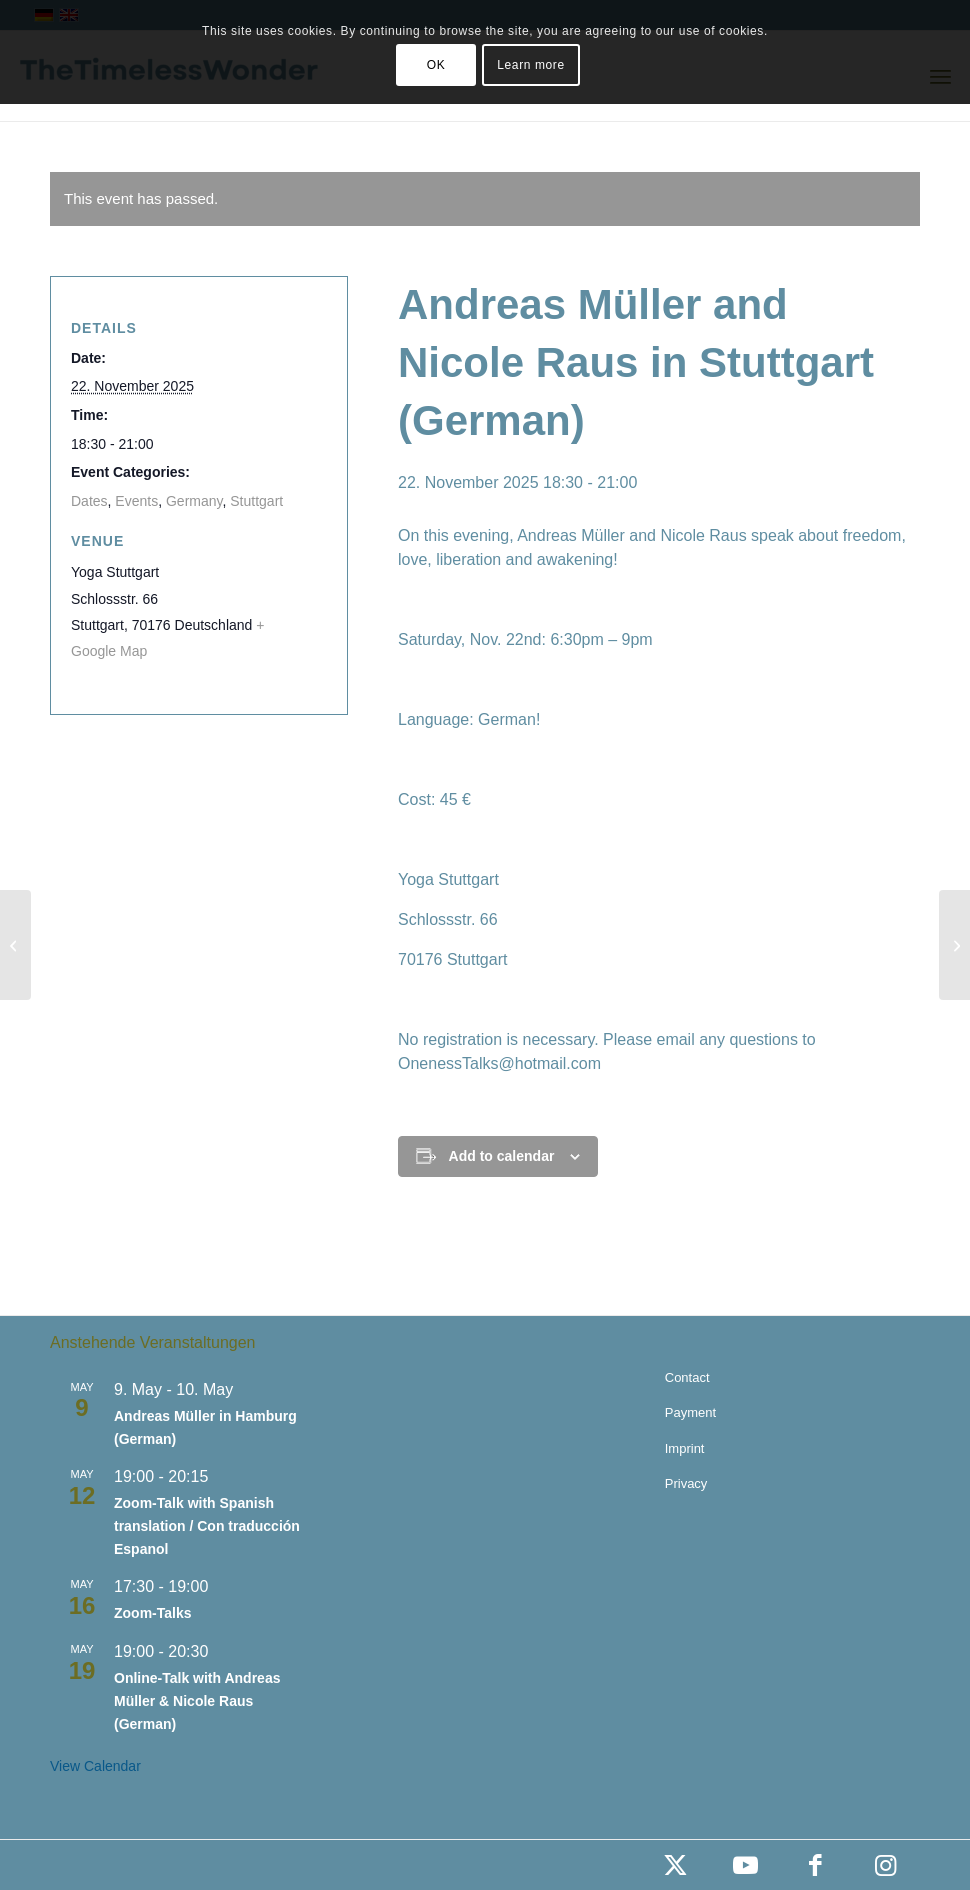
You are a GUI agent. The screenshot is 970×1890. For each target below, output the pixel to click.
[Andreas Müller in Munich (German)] (15, 945)
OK (436, 65)
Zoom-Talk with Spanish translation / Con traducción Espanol (207, 1525)
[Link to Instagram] (885, 1865)
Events (136, 501)
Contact (687, 1377)
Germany (194, 501)
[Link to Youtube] (745, 1865)
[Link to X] (675, 1865)
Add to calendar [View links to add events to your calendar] (502, 1156)
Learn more (530, 65)
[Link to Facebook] (815, 1865)
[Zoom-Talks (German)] (954, 945)
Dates (89, 501)
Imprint (685, 1448)
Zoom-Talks (153, 1613)
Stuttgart (256, 501)
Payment (690, 1412)
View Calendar (95, 1766)
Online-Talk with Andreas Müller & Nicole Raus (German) (197, 1700)
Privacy (686, 1483)
